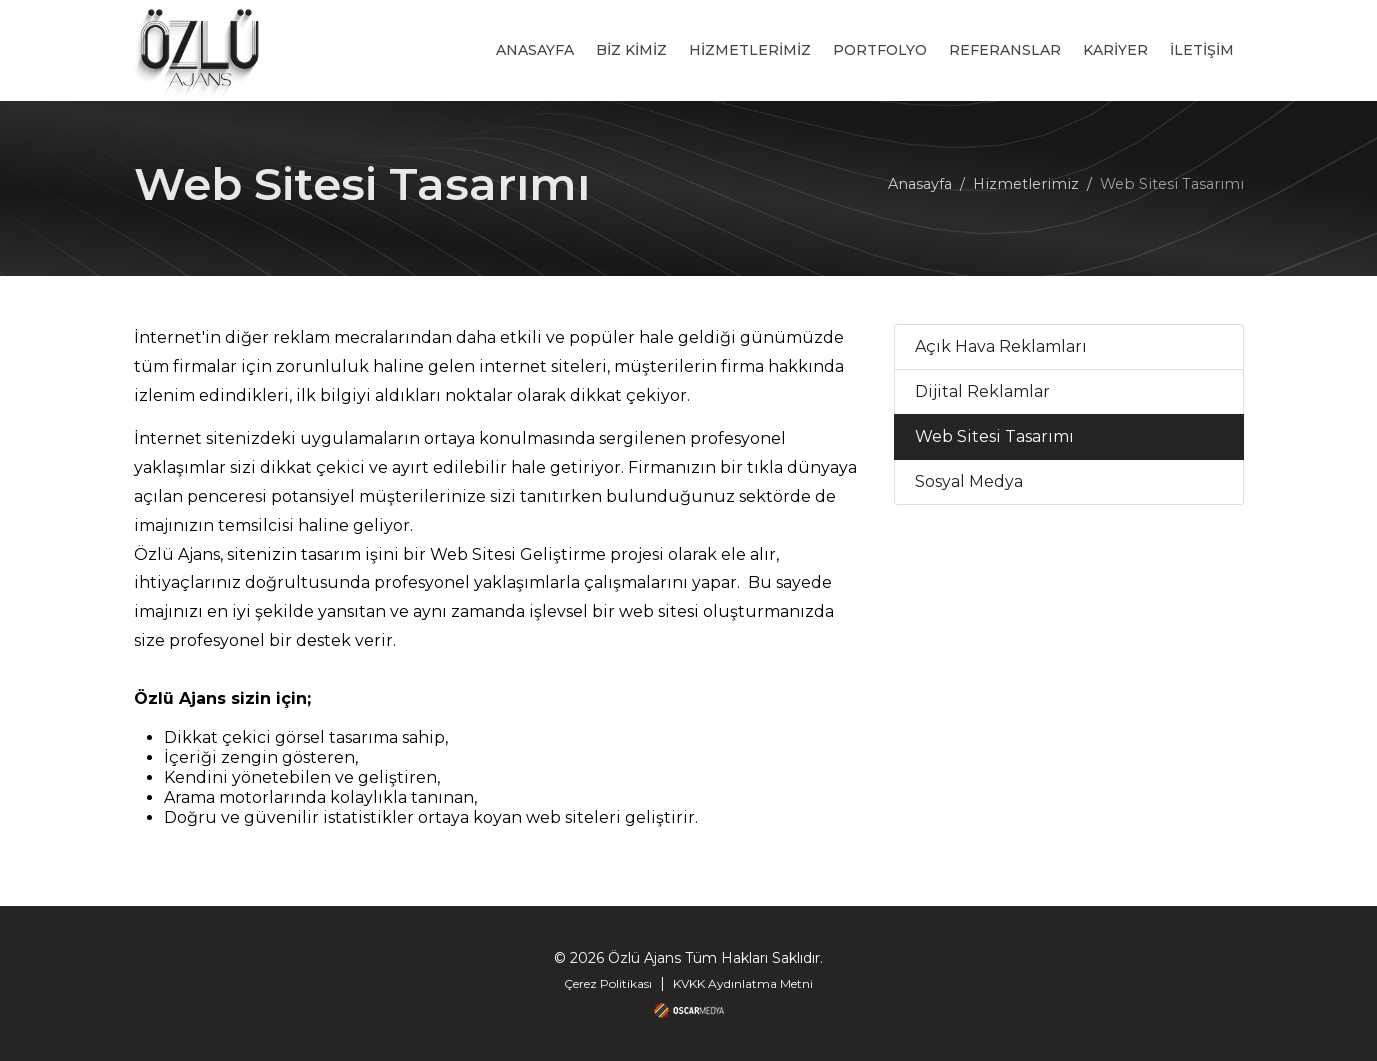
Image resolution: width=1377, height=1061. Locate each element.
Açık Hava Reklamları (1001, 346)
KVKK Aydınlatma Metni (743, 983)
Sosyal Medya (969, 481)
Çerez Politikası (608, 983)
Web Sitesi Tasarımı (994, 436)
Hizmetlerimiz (1026, 184)
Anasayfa (920, 184)
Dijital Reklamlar (982, 391)
